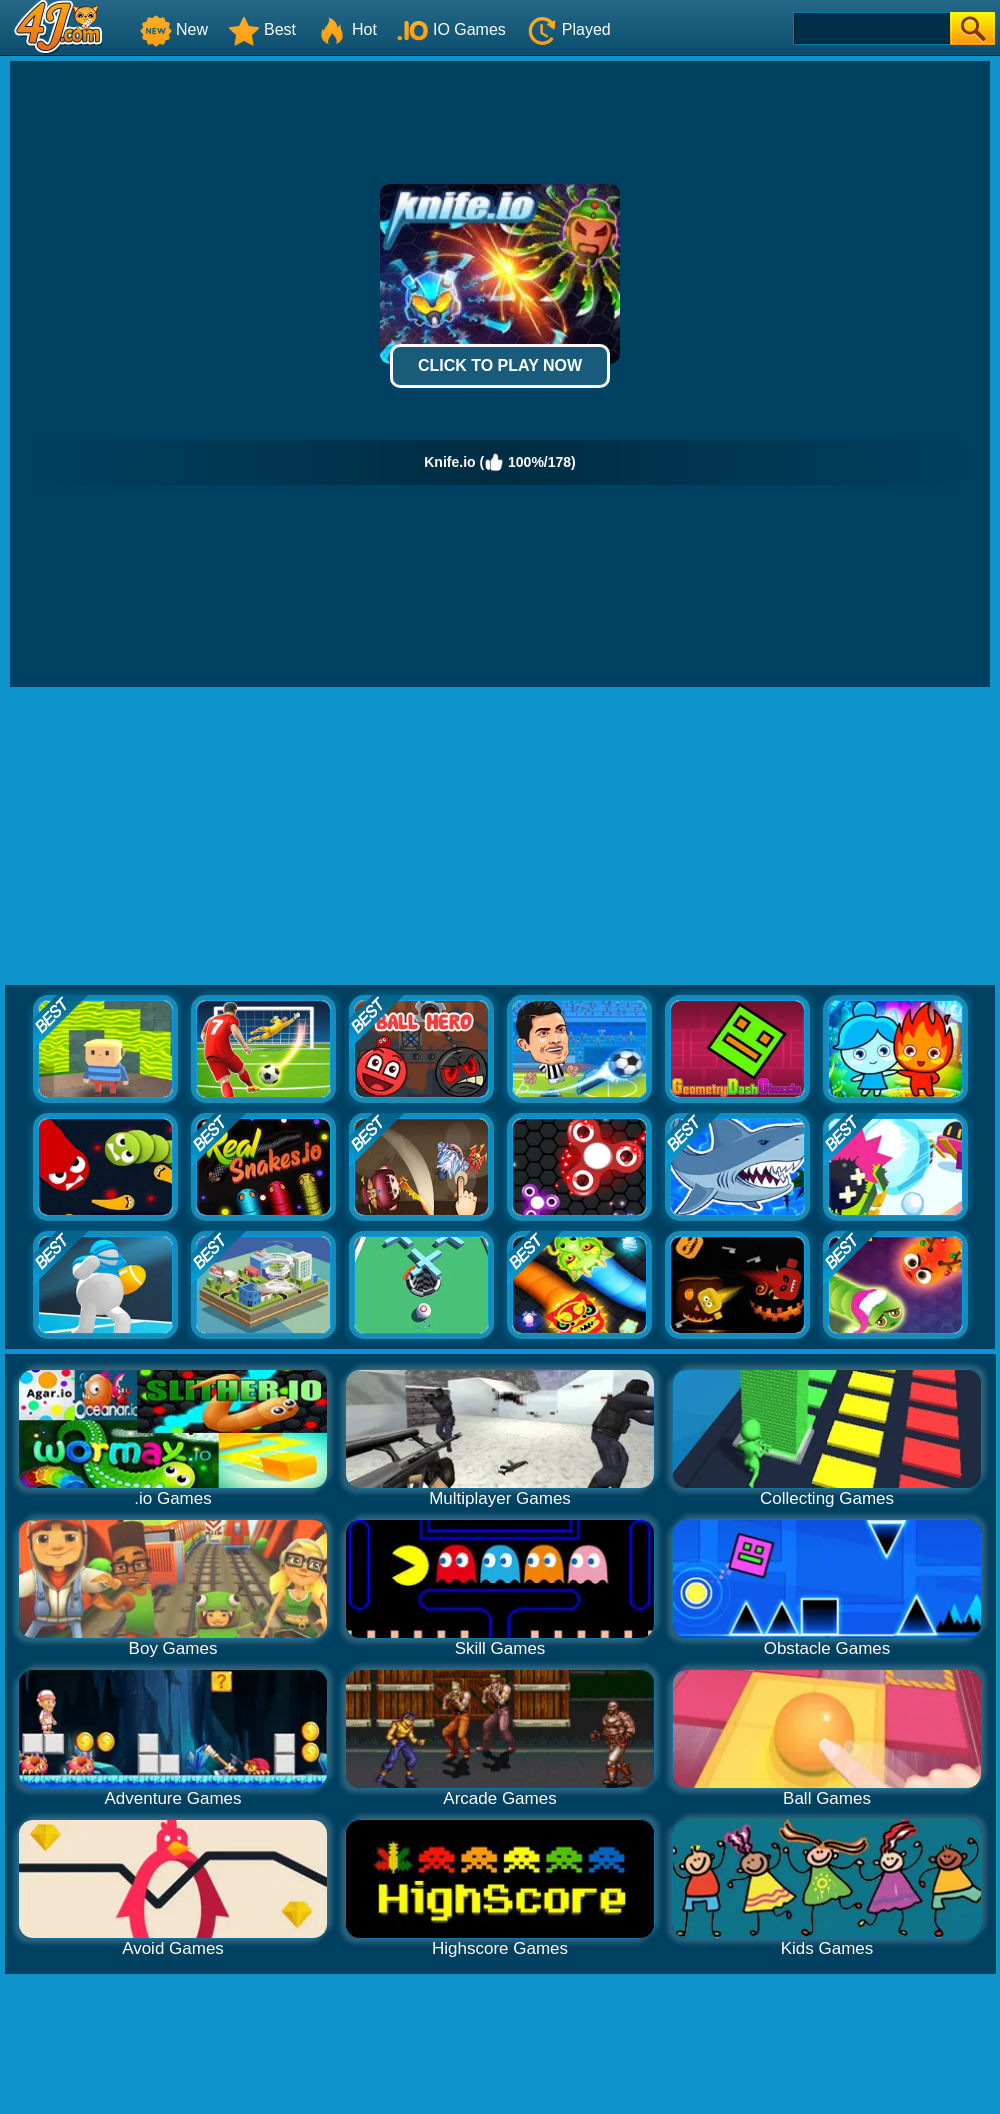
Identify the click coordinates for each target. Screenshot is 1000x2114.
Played (568, 29)
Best (262, 29)
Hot (346, 29)
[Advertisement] (500, 837)
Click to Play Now (500, 365)
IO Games (451, 29)
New (174, 29)
